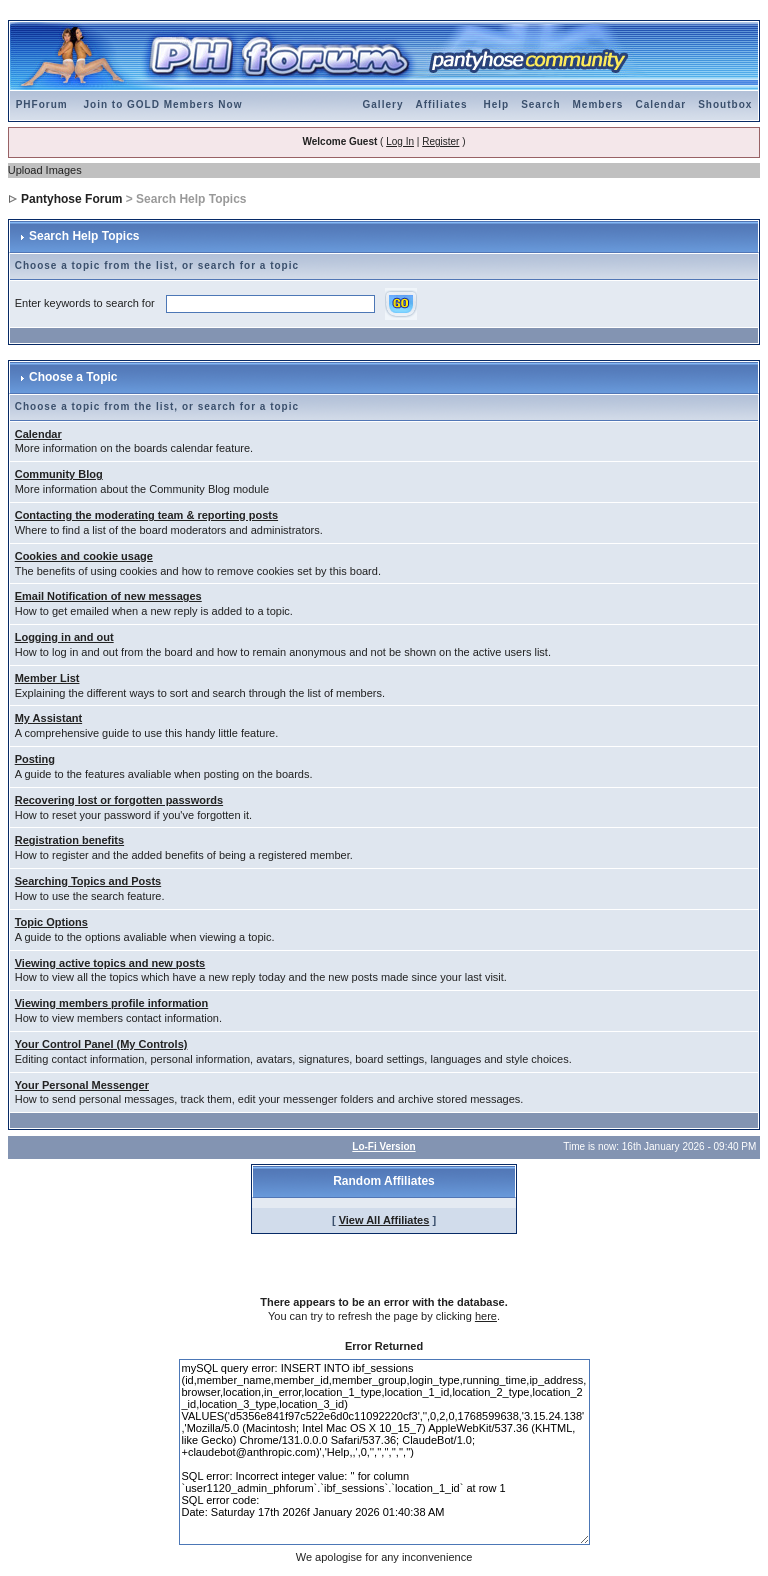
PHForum (42, 104)
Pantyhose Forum (71, 199)
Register (440, 141)
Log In (400, 141)
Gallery (383, 104)
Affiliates (441, 104)
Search (540, 104)
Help (496, 104)
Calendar (660, 104)
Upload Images (45, 170)
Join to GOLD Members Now (162, 104)
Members (598, 104)
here (486, 1316)
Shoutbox (725, 104)
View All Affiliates (384, 1220)
